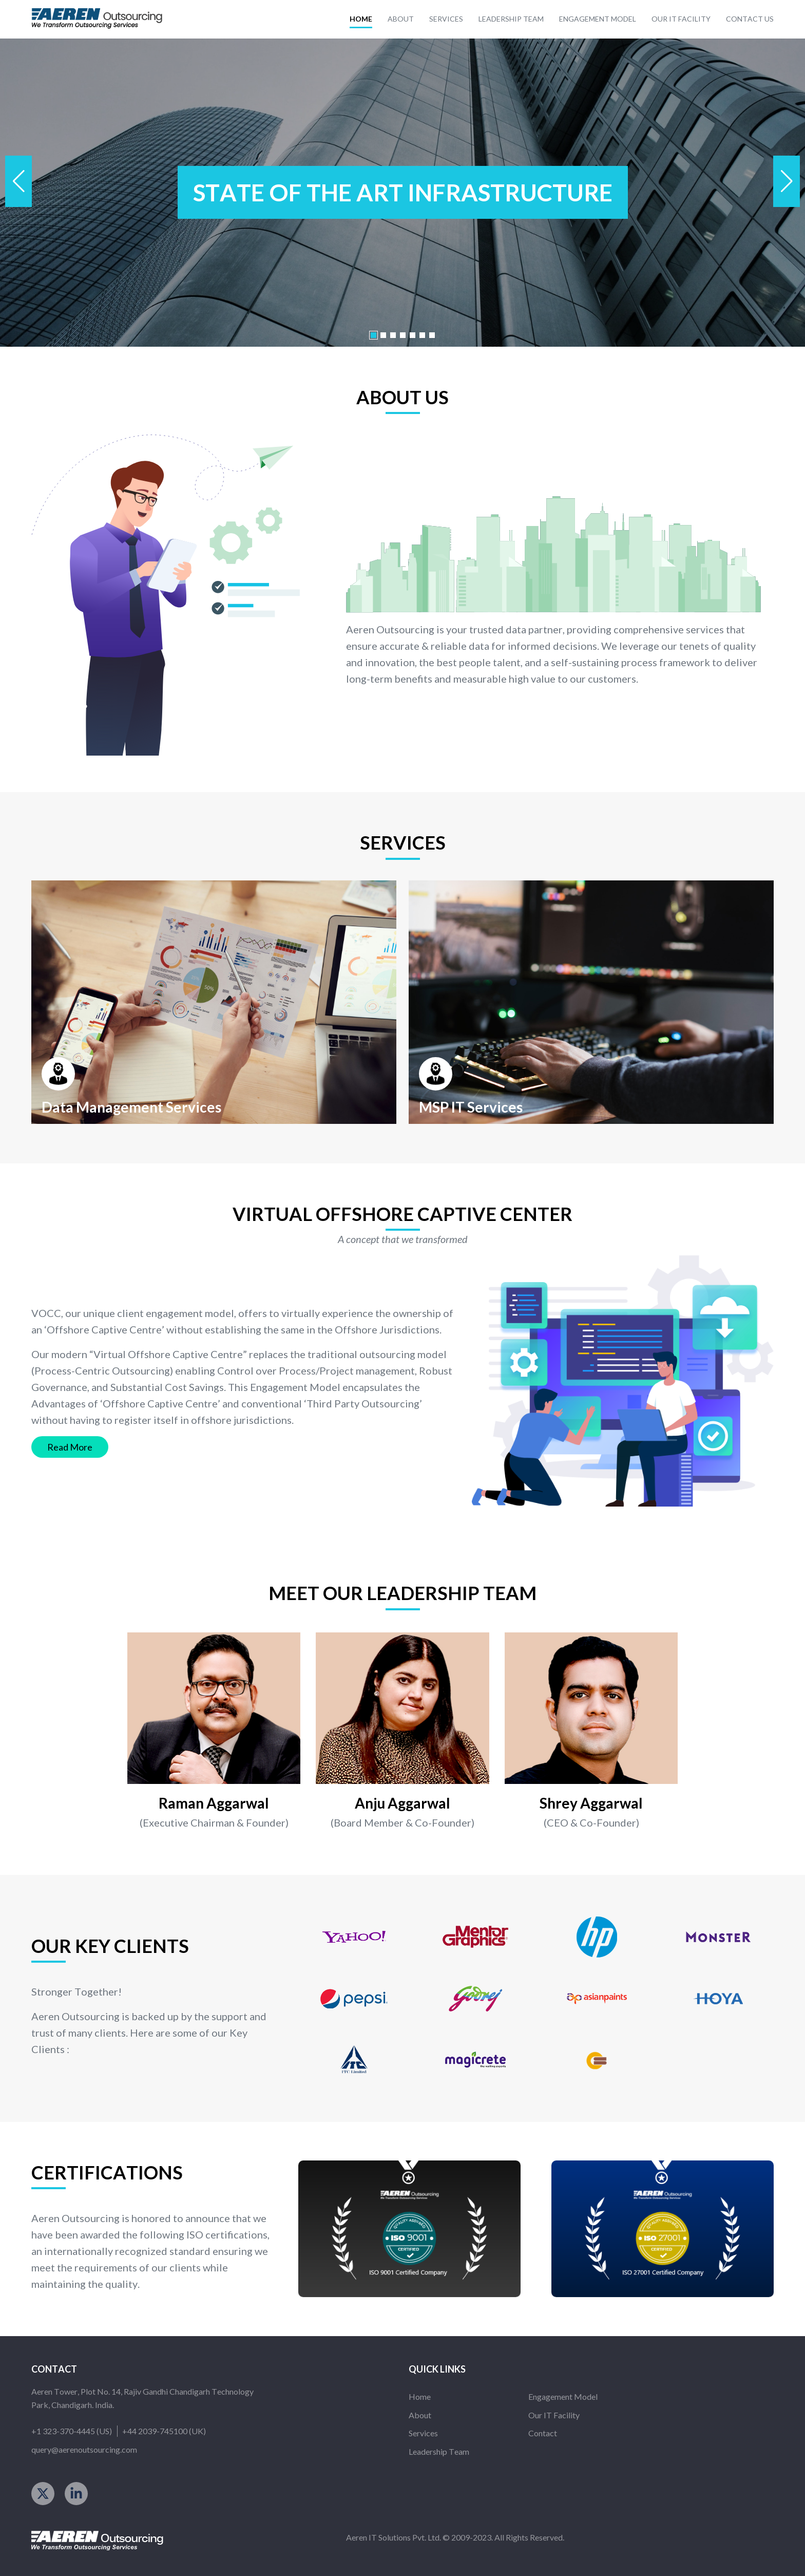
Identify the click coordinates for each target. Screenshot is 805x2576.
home (361, 18)
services (446, 18)
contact (542, 2433)
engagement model (597, 18)
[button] (786, 181)
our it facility (681, 18)
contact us (750, 18)
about (401, 18)
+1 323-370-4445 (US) (71, 2431)
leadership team (511, 18)
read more (69, 1447)
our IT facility (554, 2415)
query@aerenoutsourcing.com (84, 2449)
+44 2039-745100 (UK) (164, 2431)
